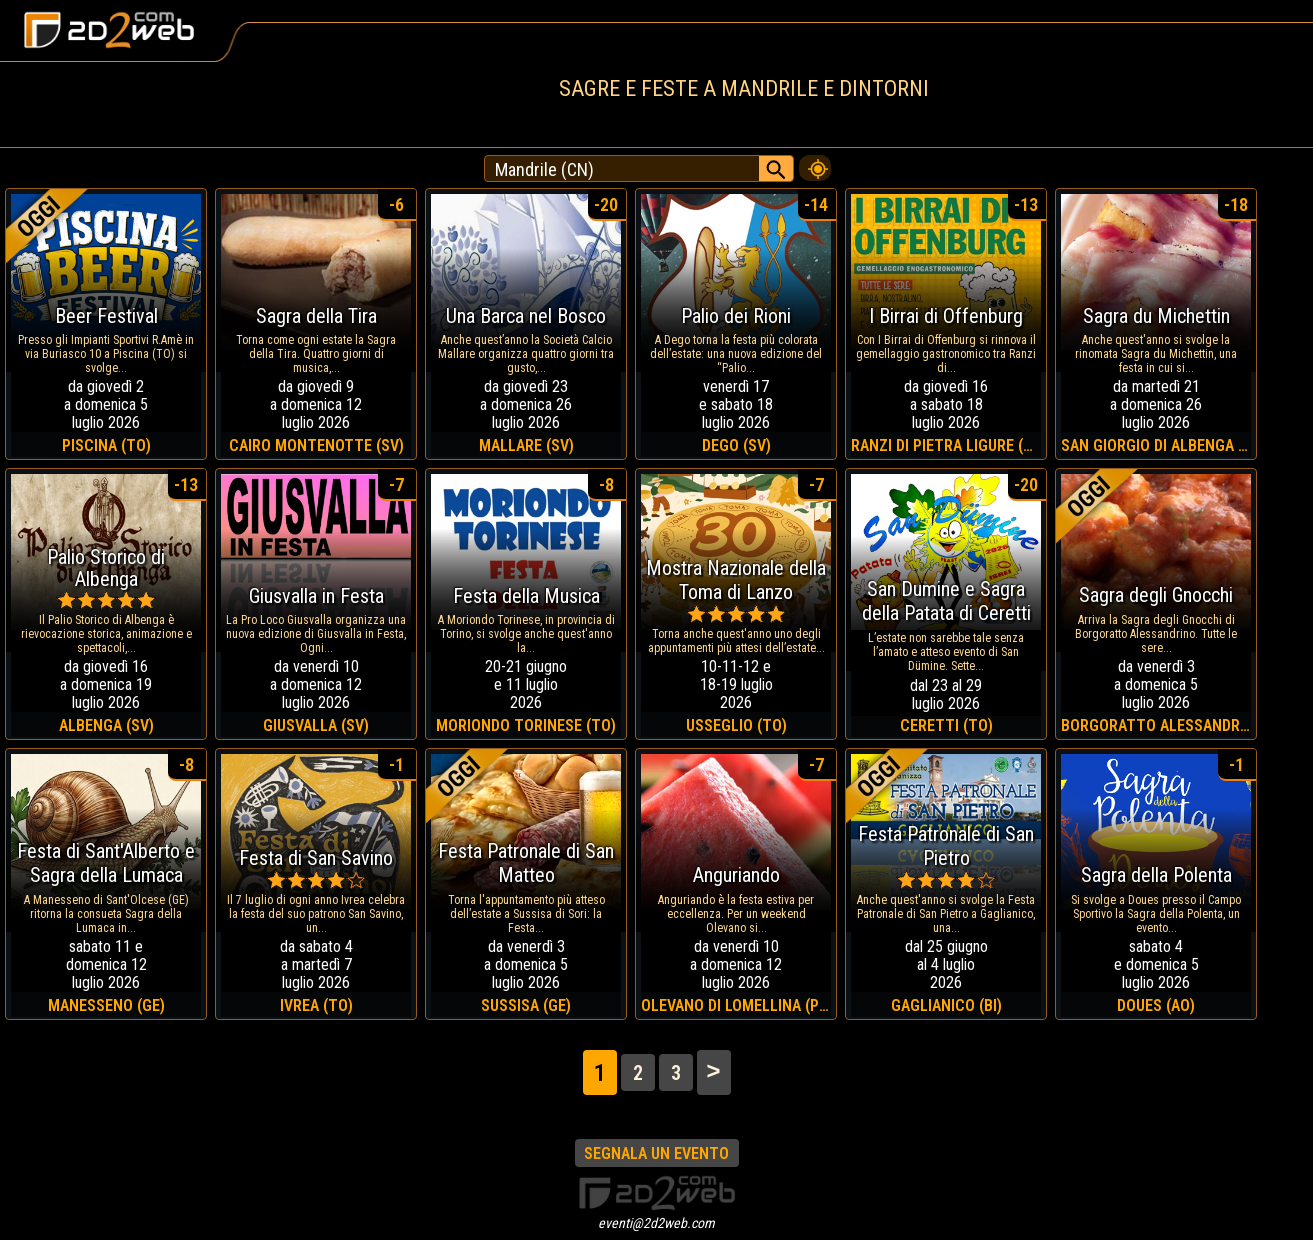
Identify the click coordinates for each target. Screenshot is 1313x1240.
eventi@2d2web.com (656, 1223)
